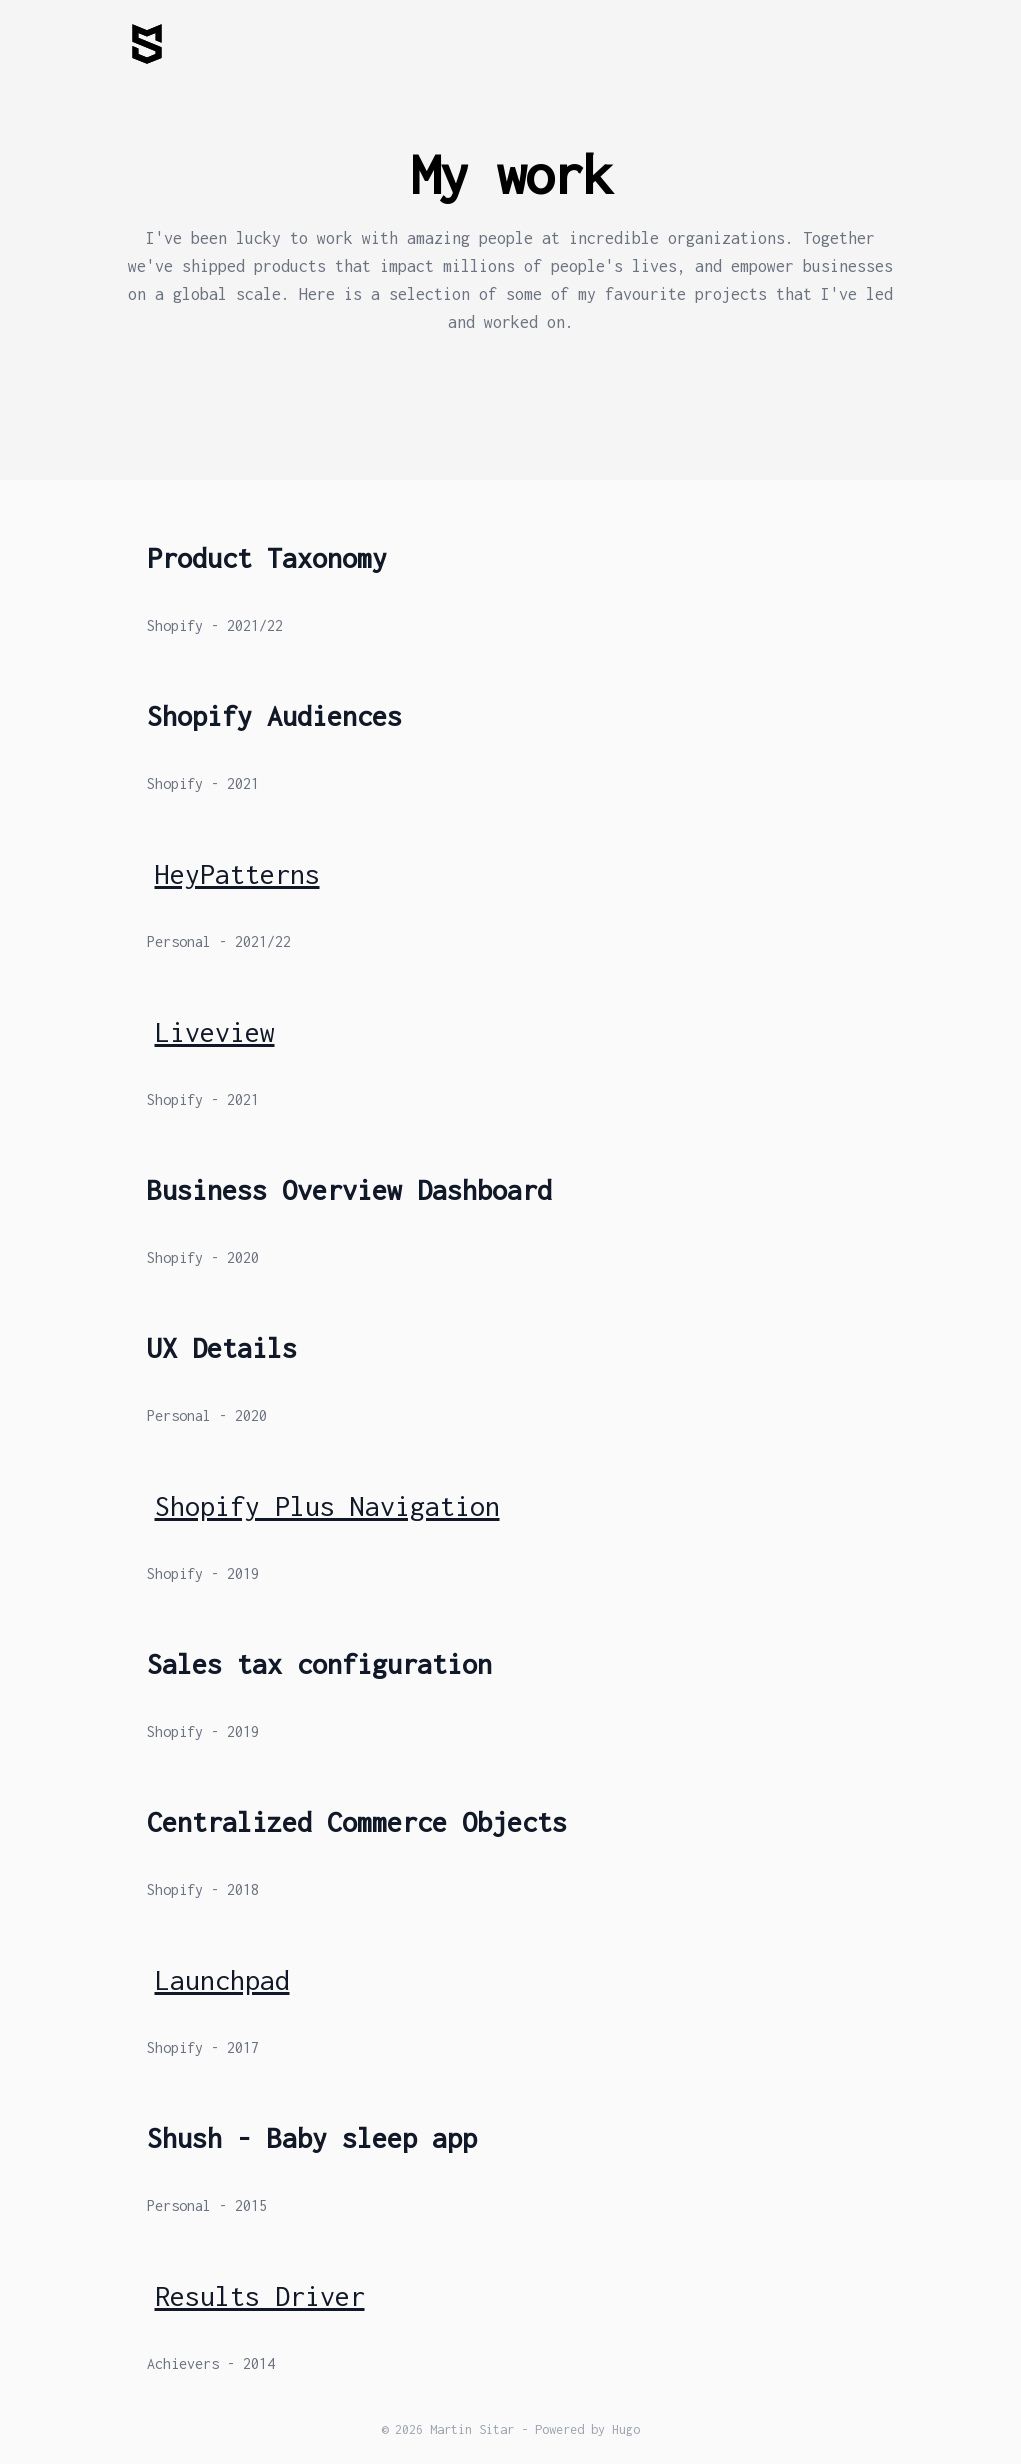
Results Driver (260, 2296)
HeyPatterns (237, 874)
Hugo (626, 2429)
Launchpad (222, 1980)
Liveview (215, 1032)
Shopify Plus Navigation (327, 1506)
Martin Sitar (472, 2429)
